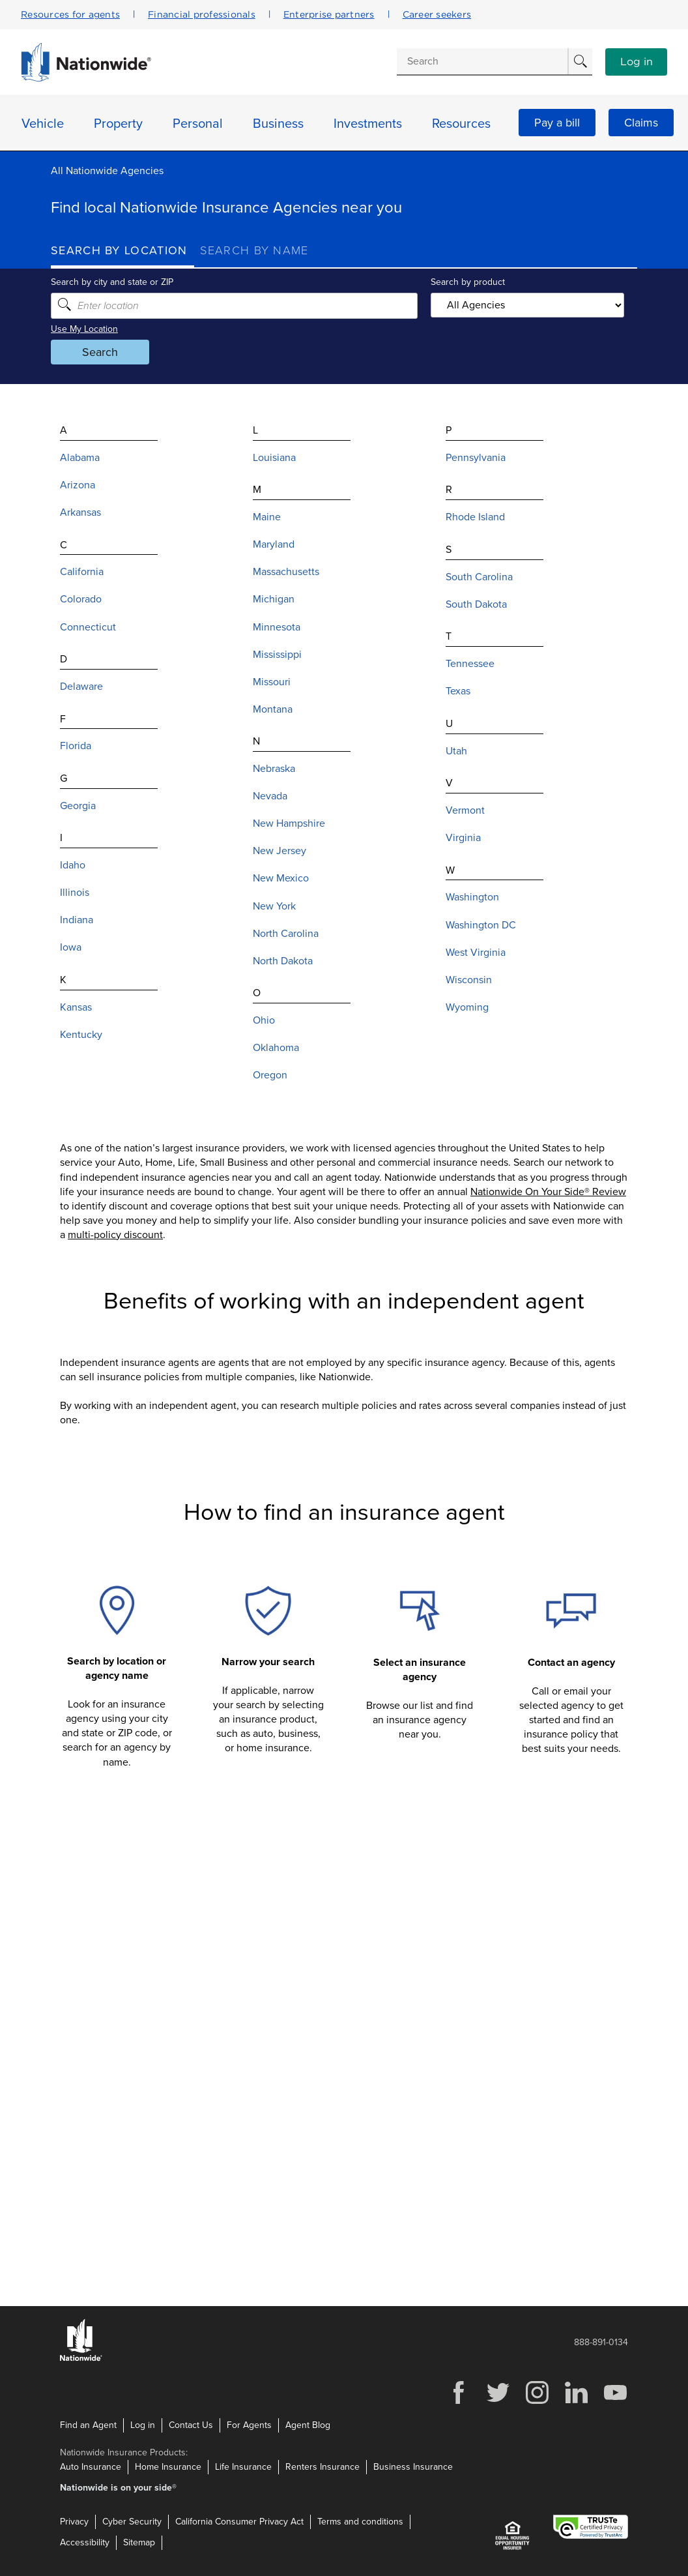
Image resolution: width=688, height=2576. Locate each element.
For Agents (249, 2425)
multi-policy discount (115, 1234)
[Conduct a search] (482, 61)
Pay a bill (557, 122)
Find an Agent (88, 2425)
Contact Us (191, 2425)
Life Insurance (243, 2466)
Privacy (74, 2521)
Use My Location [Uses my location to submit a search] (84, 328)
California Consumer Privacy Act (239, 2521)
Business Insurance (413, 2466)
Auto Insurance (90, 2466)
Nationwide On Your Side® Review (548, 1191)
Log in (636, 62)
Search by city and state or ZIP (112, 282)
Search (100, 352)
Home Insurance (168, 2466)
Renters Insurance (322, 2466)
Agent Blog (307, 2425)
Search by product (468, 282)
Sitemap (139, 2542)
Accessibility (84, 2542)
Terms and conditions (360, 2521)
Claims (641, 122)
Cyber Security (132, 2521)
